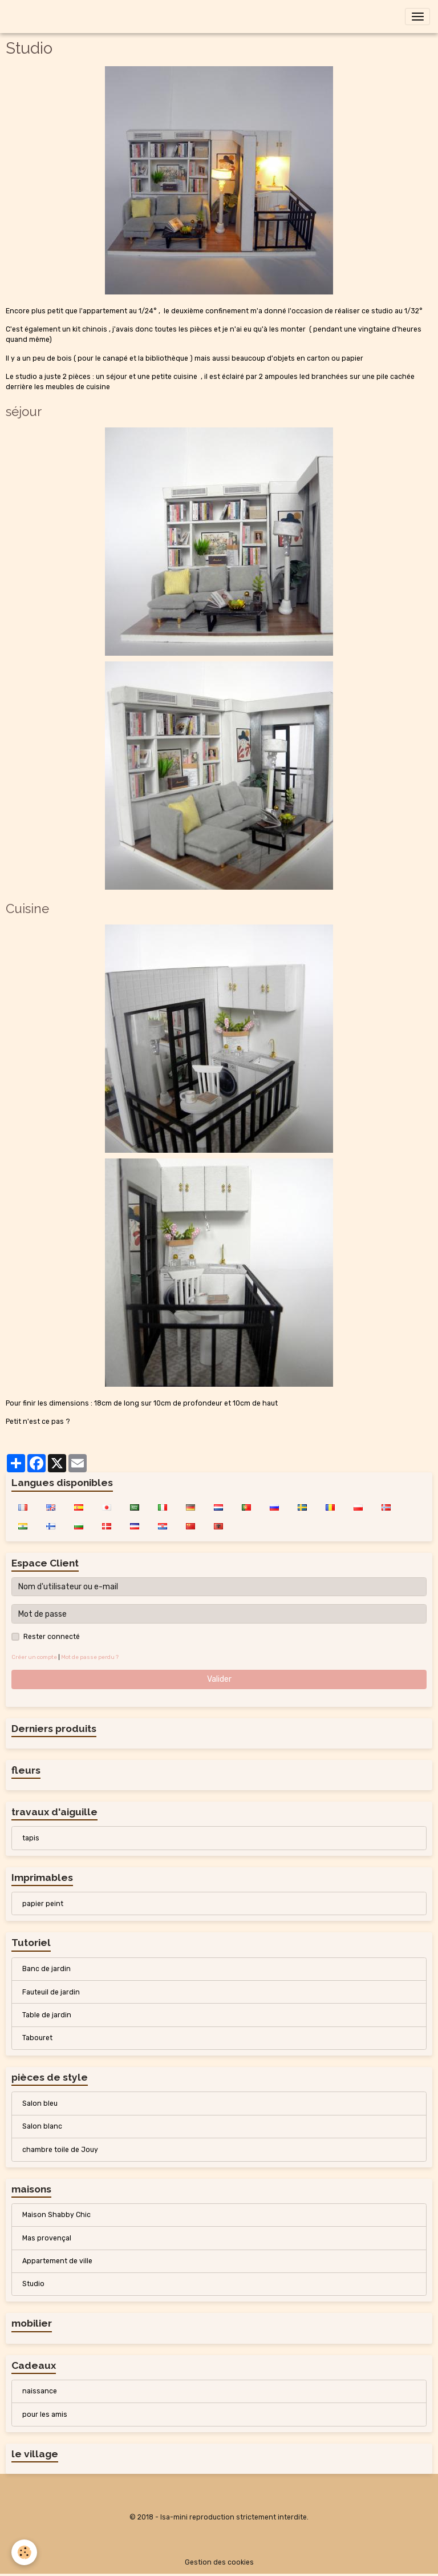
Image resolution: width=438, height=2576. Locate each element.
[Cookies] (24, 2552)
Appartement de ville (57, 2261)
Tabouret (37, 2038)
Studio (33, 2284)
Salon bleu (40, 2103)
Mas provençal (46, 2238)
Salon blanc (42, 2126)
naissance (39, 2391)
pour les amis (44, 2414)
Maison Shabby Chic (56, 2215)
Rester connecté (51, 1637)
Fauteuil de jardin (51, 1992)
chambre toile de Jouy (60, 2150)
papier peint (42, 1904)
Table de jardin (46, 2015)
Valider (219, 1679)
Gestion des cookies (219, 2562)
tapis (30, 1838)
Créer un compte (34, 1657)
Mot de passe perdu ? (90, 1657)
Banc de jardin (46, 1969)
